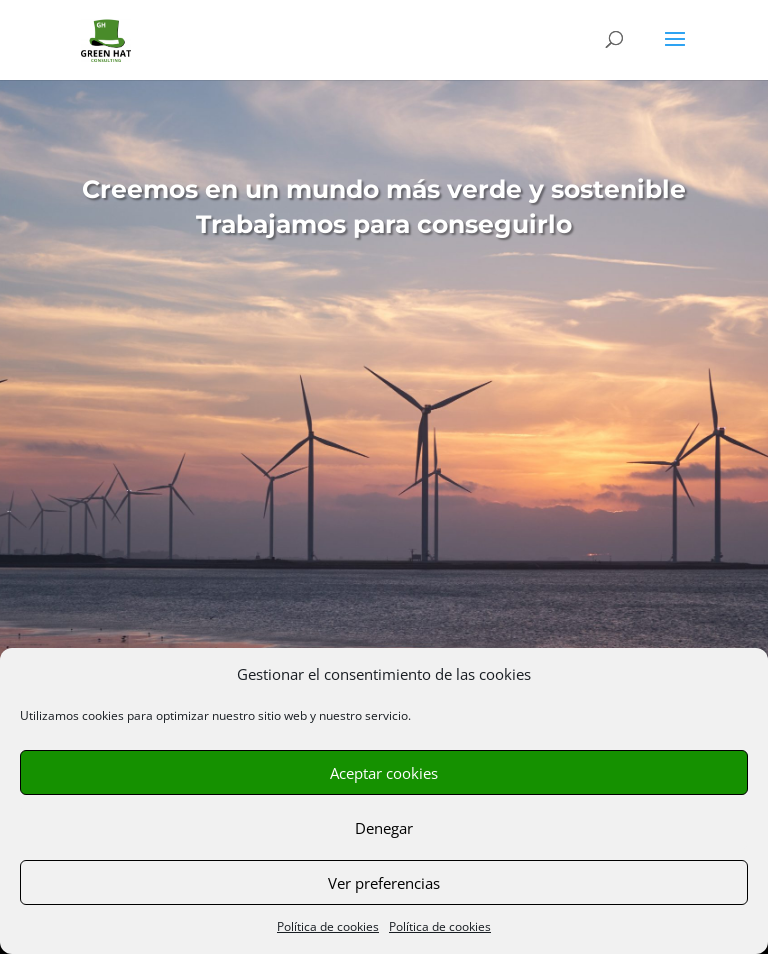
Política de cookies (328, 926)
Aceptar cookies (384, 773)
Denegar (384, 828)
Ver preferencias (384, 883)
